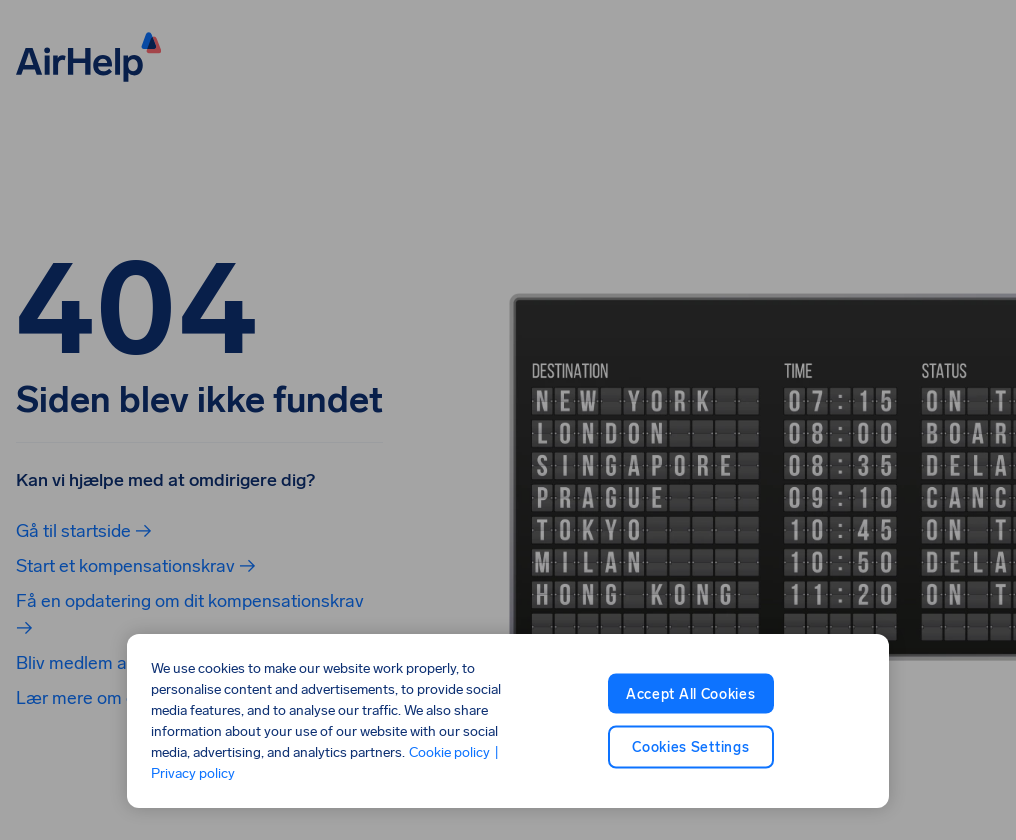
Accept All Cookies (691, 693)
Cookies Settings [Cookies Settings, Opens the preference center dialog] (690, 747)
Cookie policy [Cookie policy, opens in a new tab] (449, 752)
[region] (508, 721)
